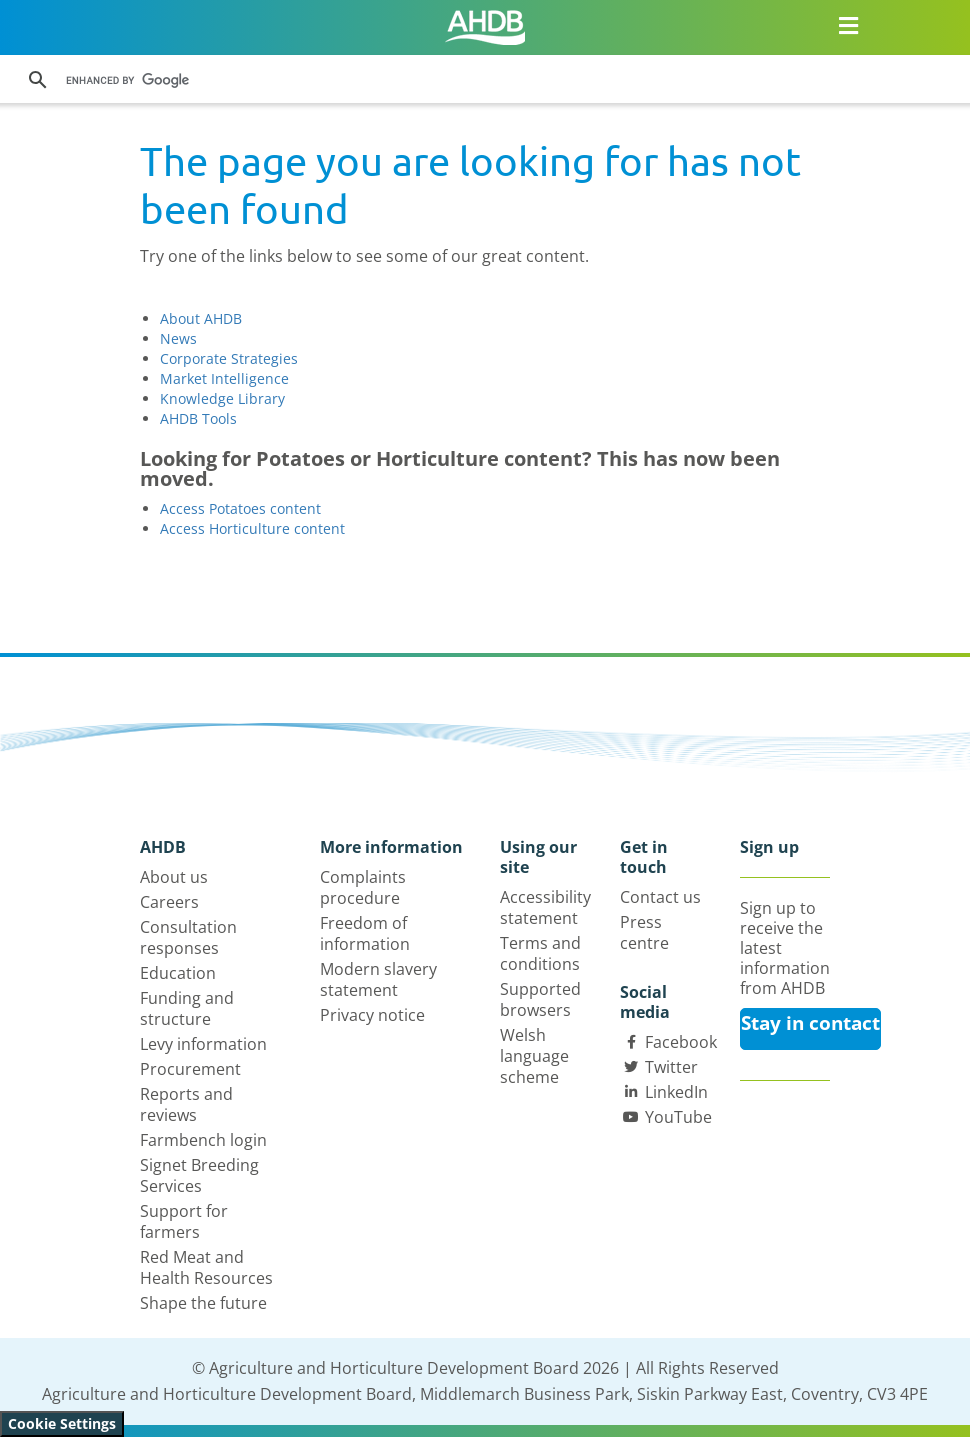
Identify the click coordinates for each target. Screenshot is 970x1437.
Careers (169, 902)
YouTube (678, 1117)
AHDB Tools (198, 418)
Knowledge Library (222, 398)
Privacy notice (372, 1015)
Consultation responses (188, 937)
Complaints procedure (363, 887)
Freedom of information (365, 933)
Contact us (660, 897)
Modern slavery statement (378, 979)
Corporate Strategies (229, 358)
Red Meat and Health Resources (206, 1267)
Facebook (681, 1042)
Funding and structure (187, 1008)
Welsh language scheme (534, 1056)
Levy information (203, 1044)
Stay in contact (810, 1023)
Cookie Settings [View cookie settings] (62, 1423)
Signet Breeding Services (199, 1175)
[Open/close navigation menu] (849, 25)
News (178, 338)
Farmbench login (203, 1140)
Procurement (190, 1069)
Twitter (671, 1067)
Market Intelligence (224, 378)
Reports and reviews (186, 1104)
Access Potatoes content (240, 508)
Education (178, 973)
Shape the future (203, 1303)
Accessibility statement (545, 907)
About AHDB (201, 318)
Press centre (644, 932)
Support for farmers (184, 1221)
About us (174, 877)
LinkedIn (676, 1092)
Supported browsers (540, 999)
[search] (328, 80)
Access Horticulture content (252, 528)
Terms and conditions (540, 953)
